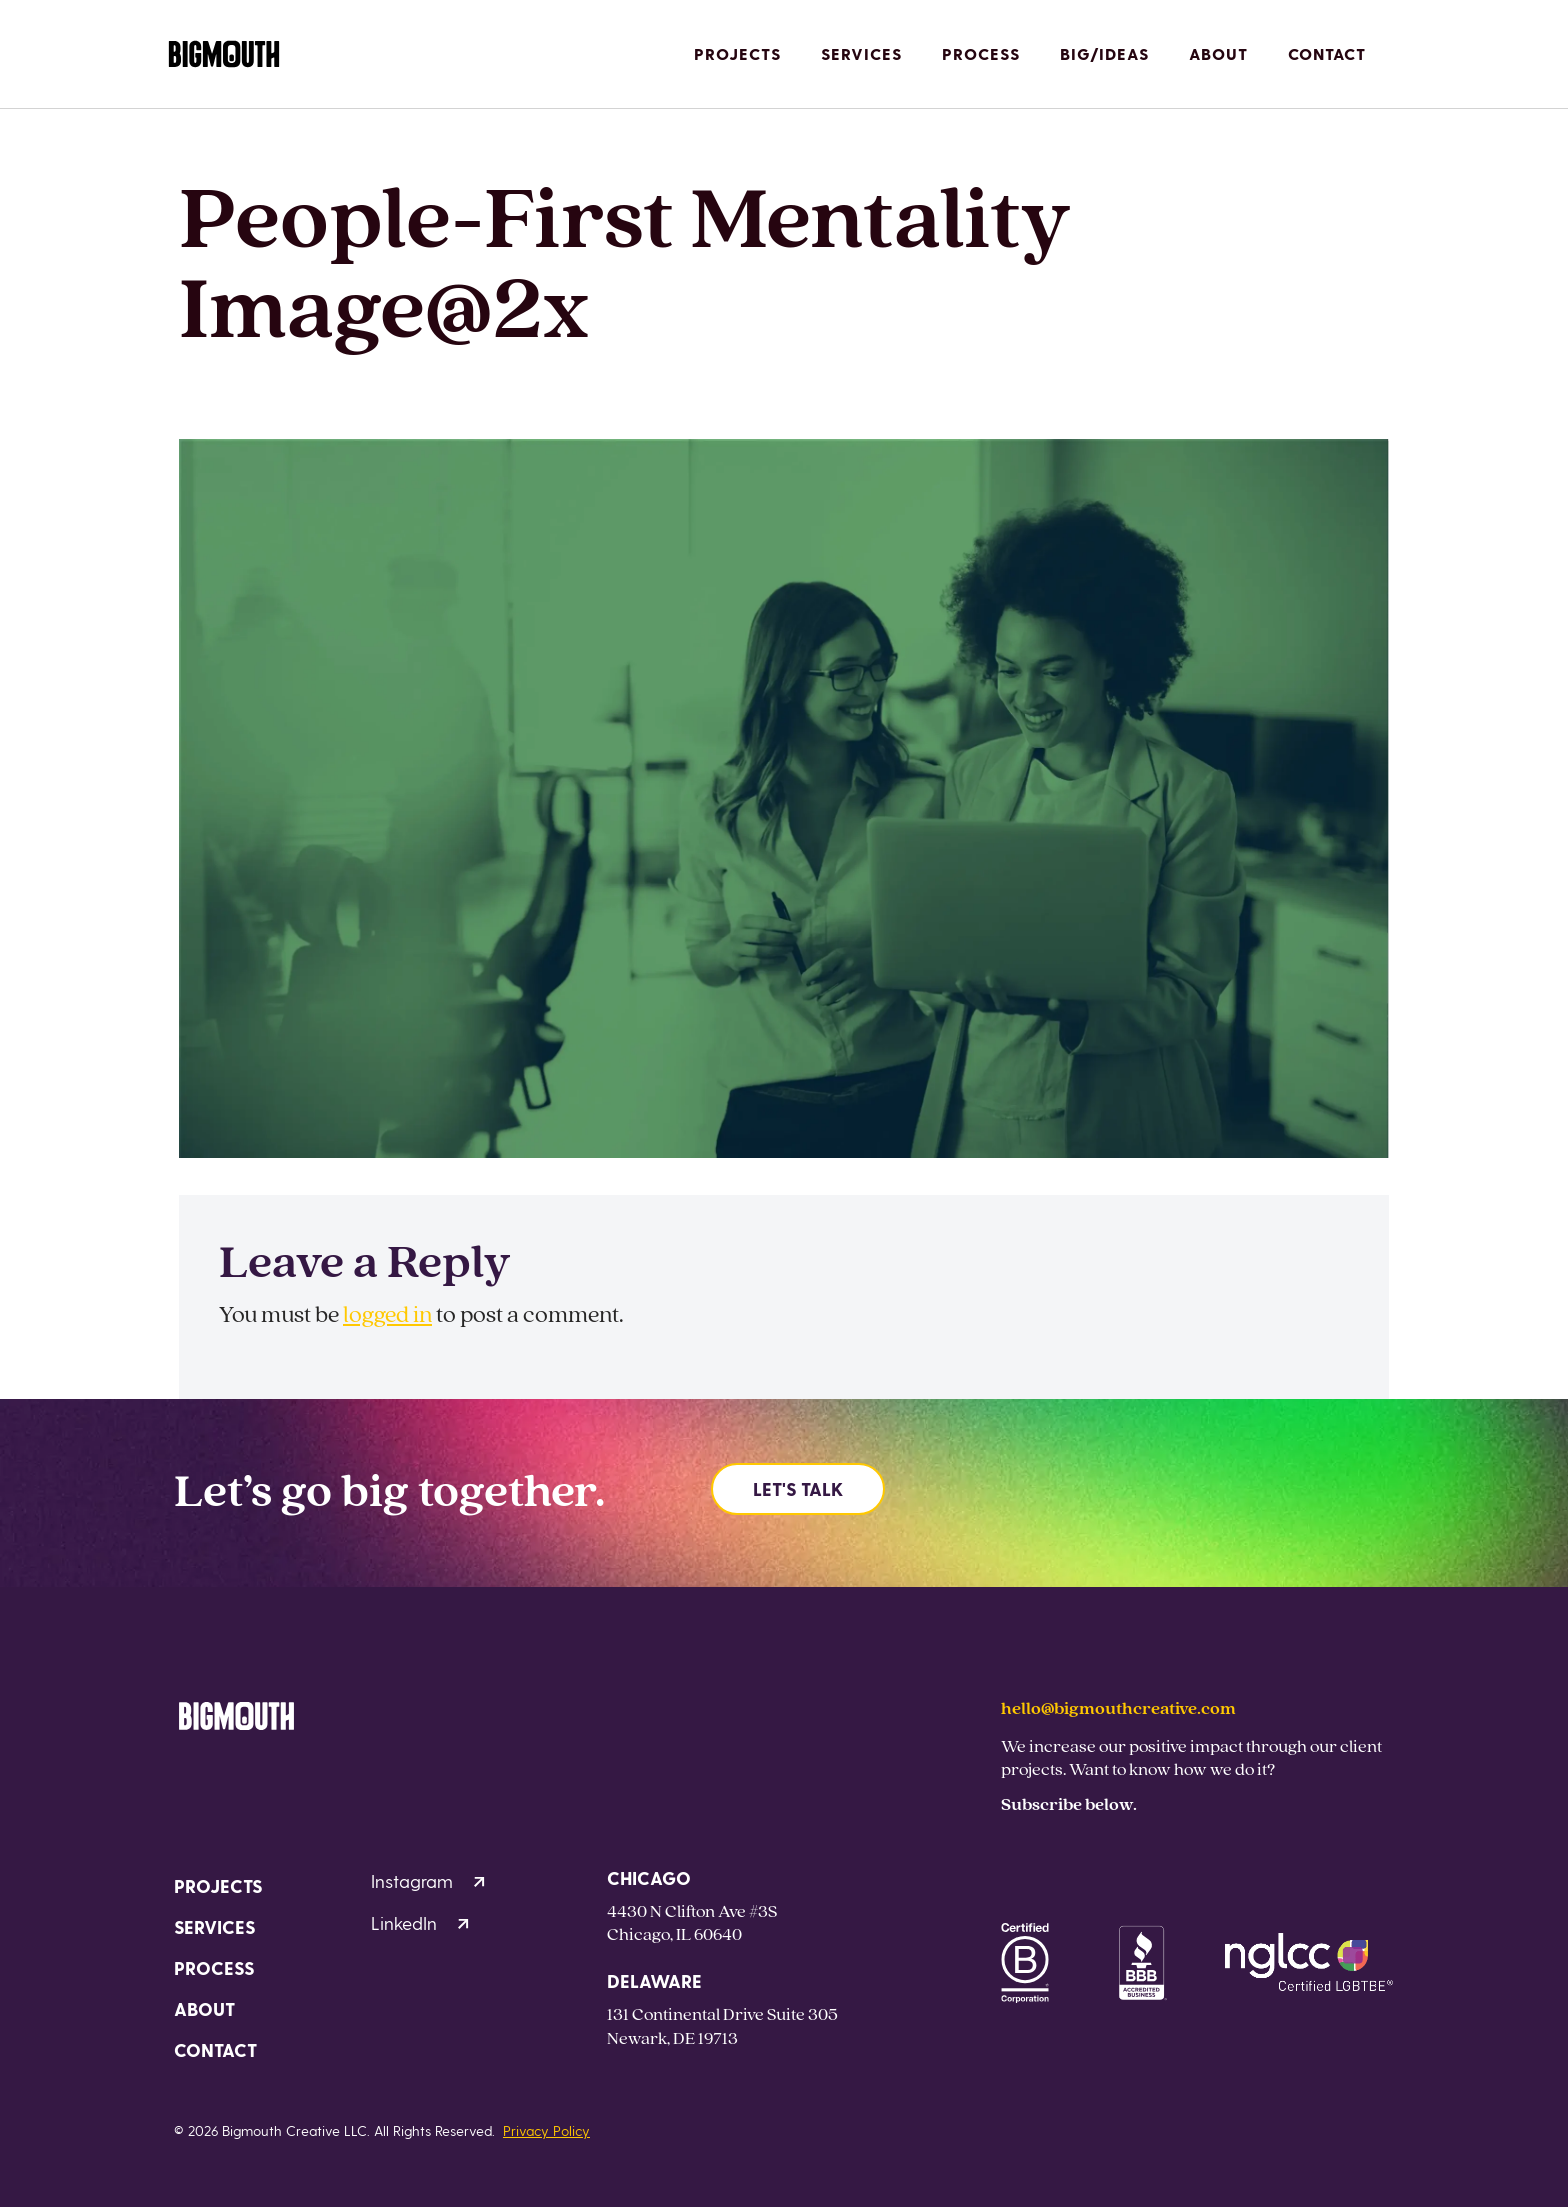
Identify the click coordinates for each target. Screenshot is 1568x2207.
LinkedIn (420, 1922)
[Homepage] (224, 54)
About (1218, 53)
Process (981, 53)
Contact (1327, 53)
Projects (737, 53)
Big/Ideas (1104, 53)
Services (861, 53)
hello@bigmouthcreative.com (1118, 1707)
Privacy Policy (546, 2130)
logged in (387, 1313)
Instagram (428, 1880)
